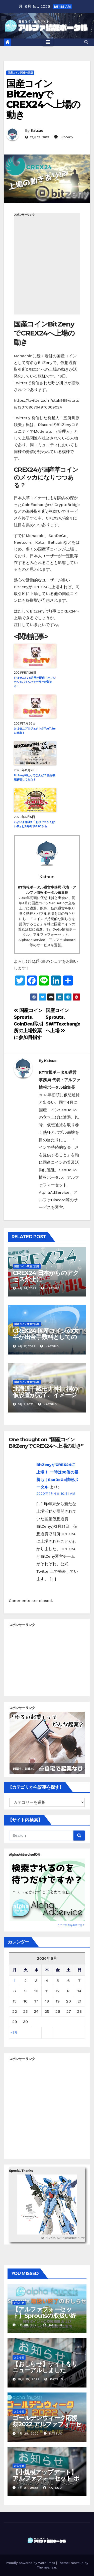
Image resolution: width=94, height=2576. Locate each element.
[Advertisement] (47, 265)
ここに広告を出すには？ (71, 1925)
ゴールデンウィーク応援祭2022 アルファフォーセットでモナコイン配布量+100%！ (47, 2427)
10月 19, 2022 (29, 2379)
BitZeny (66, 137)
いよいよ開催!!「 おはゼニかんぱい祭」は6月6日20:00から (34, 824)
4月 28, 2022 (28, 2433)
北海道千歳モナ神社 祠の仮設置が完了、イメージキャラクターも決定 (45, 1395)
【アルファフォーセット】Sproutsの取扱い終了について (44, 2316)
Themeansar (46, 2567)
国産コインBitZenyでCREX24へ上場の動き (43, 99)
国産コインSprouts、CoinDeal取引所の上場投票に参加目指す (28, 1024)
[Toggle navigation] (47, 42)
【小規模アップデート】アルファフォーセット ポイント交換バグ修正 (46, 2478)
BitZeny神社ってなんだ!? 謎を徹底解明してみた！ (34, 777)
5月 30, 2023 (28, 2325)
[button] (86, 42)
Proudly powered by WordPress (31, 2563)
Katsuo (37, 130)
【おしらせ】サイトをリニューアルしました (45, 2367)
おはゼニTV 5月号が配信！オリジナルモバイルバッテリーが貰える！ (35, 682)
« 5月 (14, 2032)
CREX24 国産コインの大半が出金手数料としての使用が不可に (45, 1337)
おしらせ (19, 2303)
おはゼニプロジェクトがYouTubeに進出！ (35, 730)
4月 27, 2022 (28, 2488)
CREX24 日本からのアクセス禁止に (46, 1276)
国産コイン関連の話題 (20, 72)
